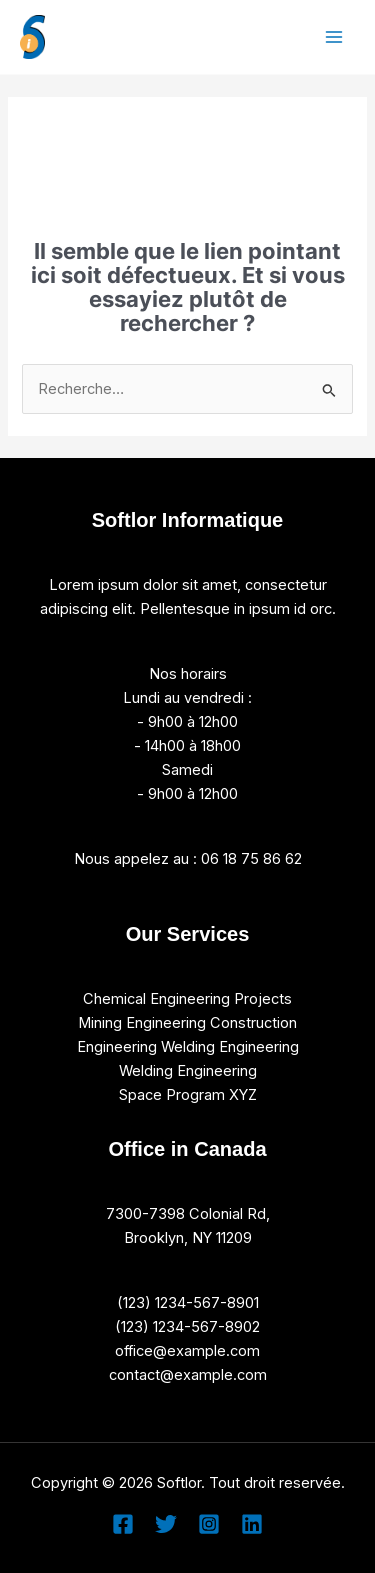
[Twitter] (166, 1524)
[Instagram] (209, 1524)
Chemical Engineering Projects (187, 999)
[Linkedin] (252, 1524)
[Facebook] (123, 1524)
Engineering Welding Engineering (188, 1047)
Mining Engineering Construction (187, 1023)
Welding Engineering (188, 1071)
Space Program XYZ (188, 1095)
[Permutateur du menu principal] (334, 37)
